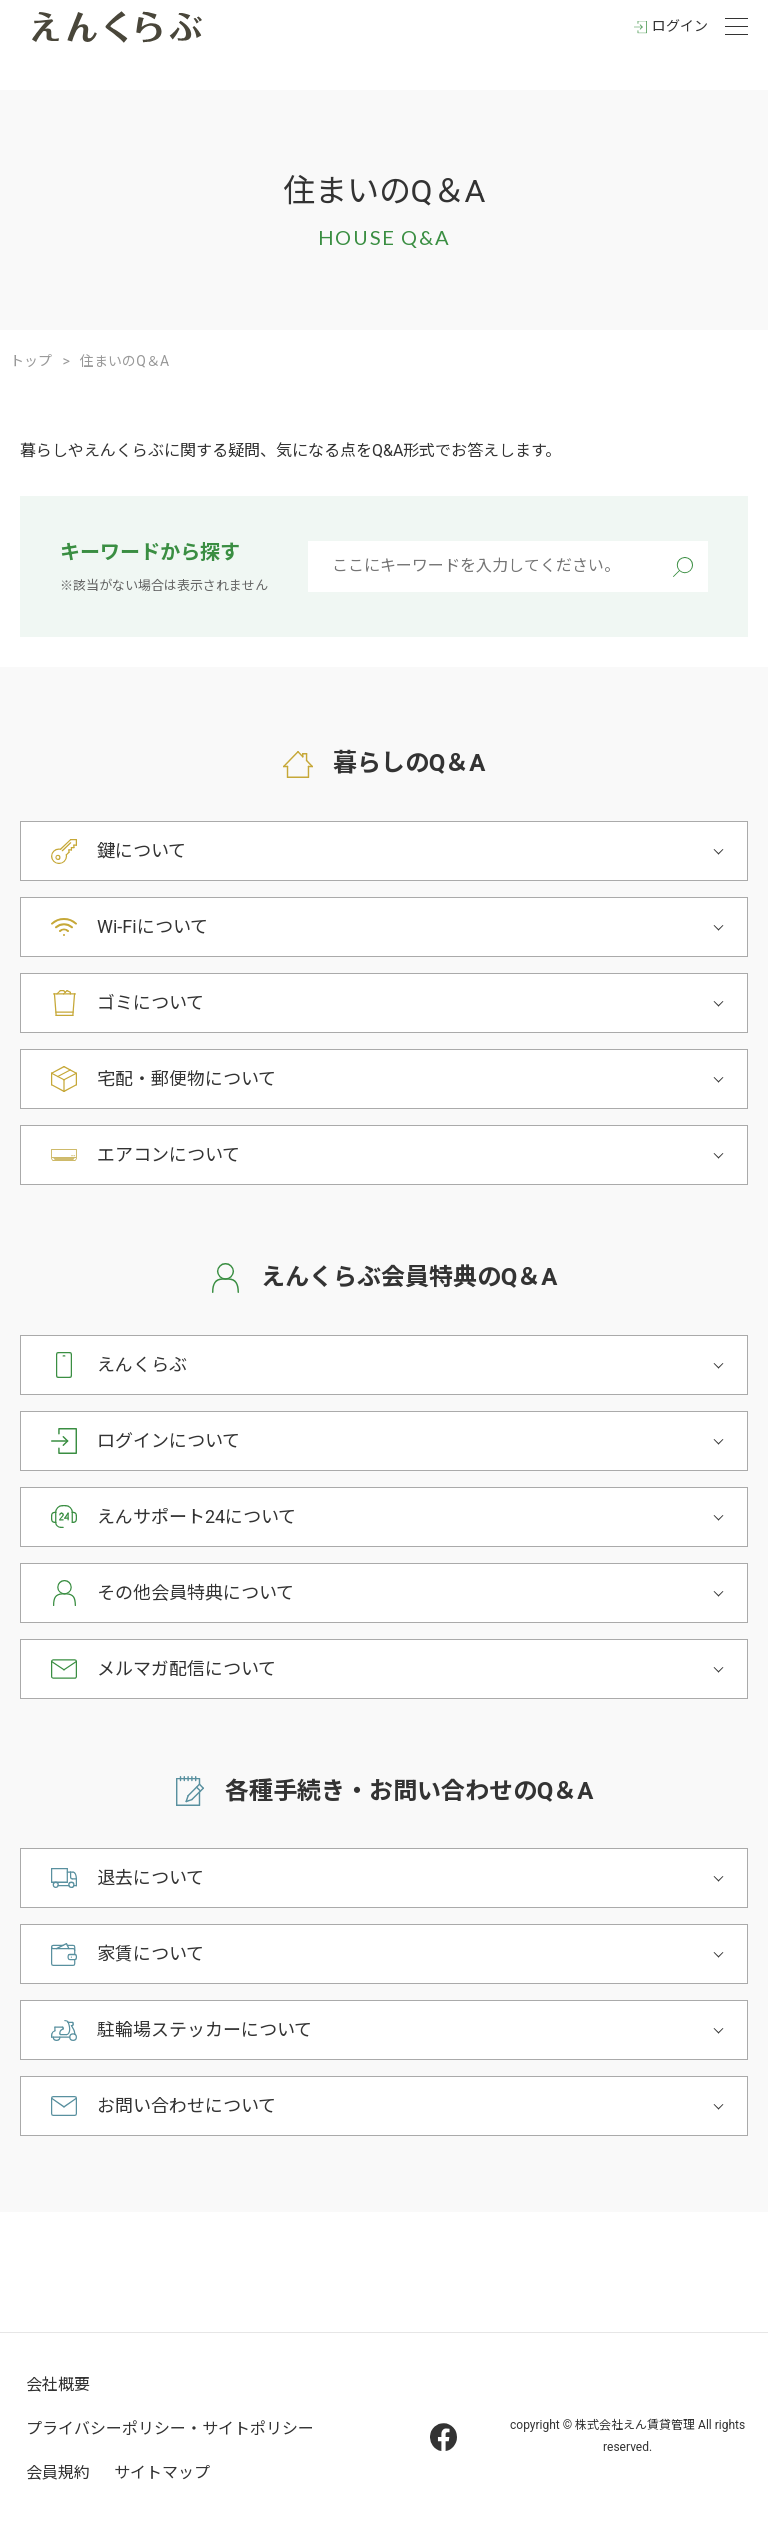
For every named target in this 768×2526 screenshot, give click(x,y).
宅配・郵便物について (186, 1078)
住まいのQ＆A (124, 361)
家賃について (150, 1953)
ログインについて (168, 1440)
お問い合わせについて (186, 2105)
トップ (31, 361)
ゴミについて (150, 1002)
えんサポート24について (196, 1516)
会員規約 (58, 2472)
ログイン (680, 26)
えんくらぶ (142, 1364)
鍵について (141, 850)
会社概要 (58, 2384)
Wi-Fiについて (152, 926)
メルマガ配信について (186, 1668)
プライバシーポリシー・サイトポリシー (170, 2428)
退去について (150, 1877)
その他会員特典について (195, 1592)
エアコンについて (168, 1154)
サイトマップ (162, 2472)
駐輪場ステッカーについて (204, 2029)
